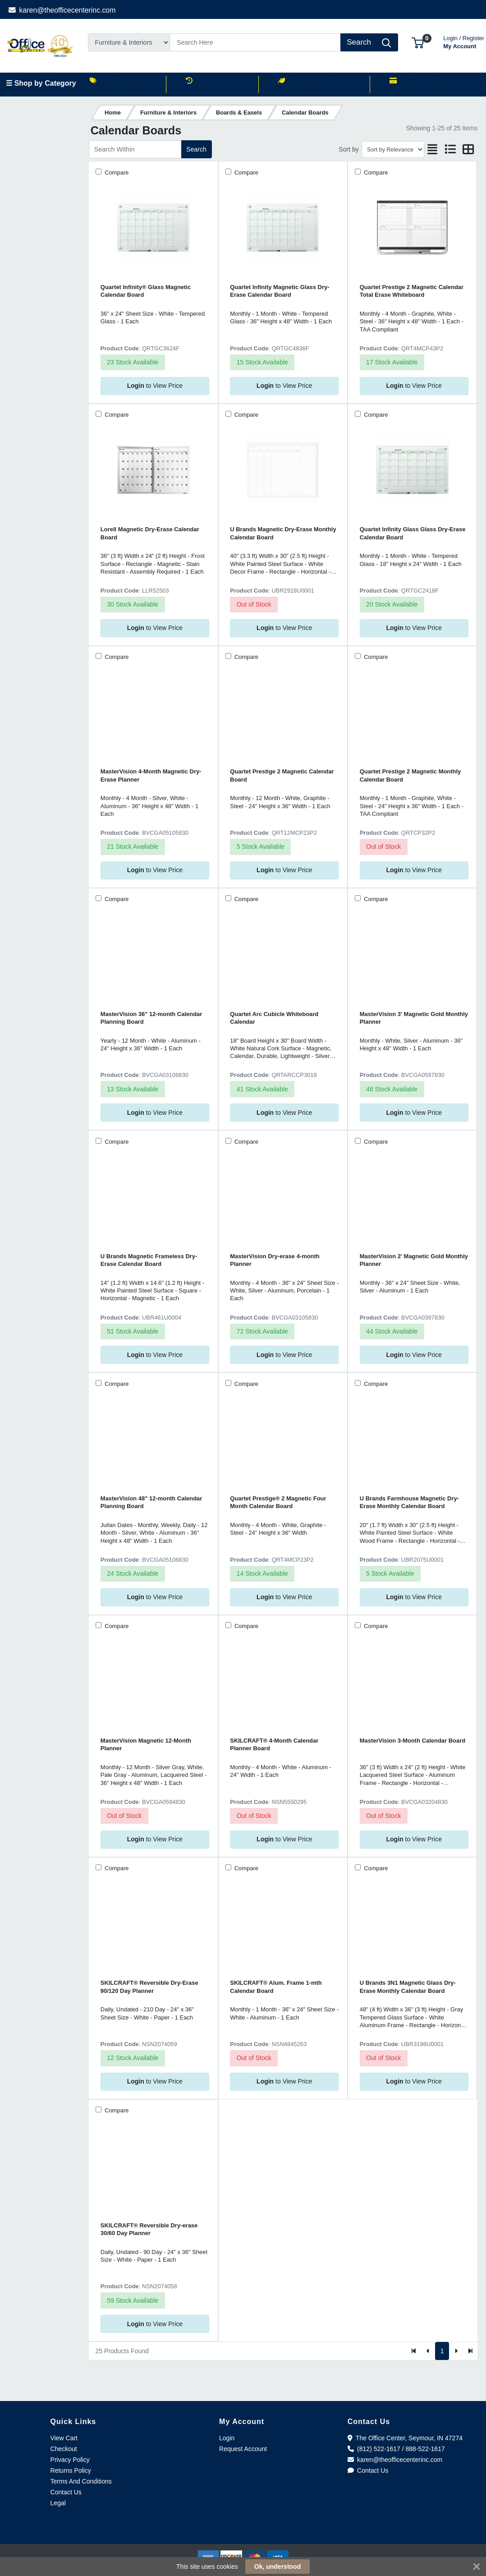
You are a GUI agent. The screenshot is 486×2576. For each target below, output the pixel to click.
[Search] (255, 42)
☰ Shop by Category (41, 83)
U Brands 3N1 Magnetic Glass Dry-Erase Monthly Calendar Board (408, 1986)
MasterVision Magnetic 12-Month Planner (146, 1744)
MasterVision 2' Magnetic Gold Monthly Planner (414, 1260)
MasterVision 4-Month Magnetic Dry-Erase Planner (151, 775)
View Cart (64, 2438)
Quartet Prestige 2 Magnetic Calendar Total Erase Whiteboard (411, 291)
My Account (463, 41)
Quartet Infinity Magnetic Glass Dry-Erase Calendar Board (279, 291)
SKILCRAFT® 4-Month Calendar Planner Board (274, 1744)
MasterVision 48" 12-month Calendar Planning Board (151, 1502)
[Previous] (428, 2351)
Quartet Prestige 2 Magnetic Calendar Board (282, 775)
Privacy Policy (70, 2459)
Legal (58, 2503)
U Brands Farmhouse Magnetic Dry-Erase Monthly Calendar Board (409, 1502)
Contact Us (66, 2492)
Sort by (348, 149)
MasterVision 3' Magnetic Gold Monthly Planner (414, 1018)
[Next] (456, 2351)
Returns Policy (70, 2470)
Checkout (63, 2448)
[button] (418, 42)
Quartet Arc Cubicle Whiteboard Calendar (274, 1018)
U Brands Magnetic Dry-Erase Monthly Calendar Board (283, 533)
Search (196, 149)
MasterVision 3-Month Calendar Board (412, 1740)
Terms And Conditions (81, 2481)
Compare (116, 172)
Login (226, 2438)
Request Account (243, 2448)
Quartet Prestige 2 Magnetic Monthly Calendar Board (410, 775)
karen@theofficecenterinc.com (62, 10)
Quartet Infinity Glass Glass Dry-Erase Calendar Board (413, 533)
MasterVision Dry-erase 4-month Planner (274, 1260)
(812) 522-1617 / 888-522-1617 (396, 2448)
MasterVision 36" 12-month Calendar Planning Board (151, 1018)
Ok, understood (277, 2566)
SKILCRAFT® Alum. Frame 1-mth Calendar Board (275, 1986)
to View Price (155, 385)
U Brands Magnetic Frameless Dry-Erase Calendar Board (149, 1260)
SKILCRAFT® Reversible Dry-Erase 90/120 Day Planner (149, 1986)
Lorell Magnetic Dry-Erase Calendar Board (150, 533)
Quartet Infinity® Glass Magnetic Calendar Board (146, 291)
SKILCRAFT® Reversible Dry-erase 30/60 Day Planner (149, 2229)
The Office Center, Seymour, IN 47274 (405, 2438)
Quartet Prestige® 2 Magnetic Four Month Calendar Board (278, 1502)
